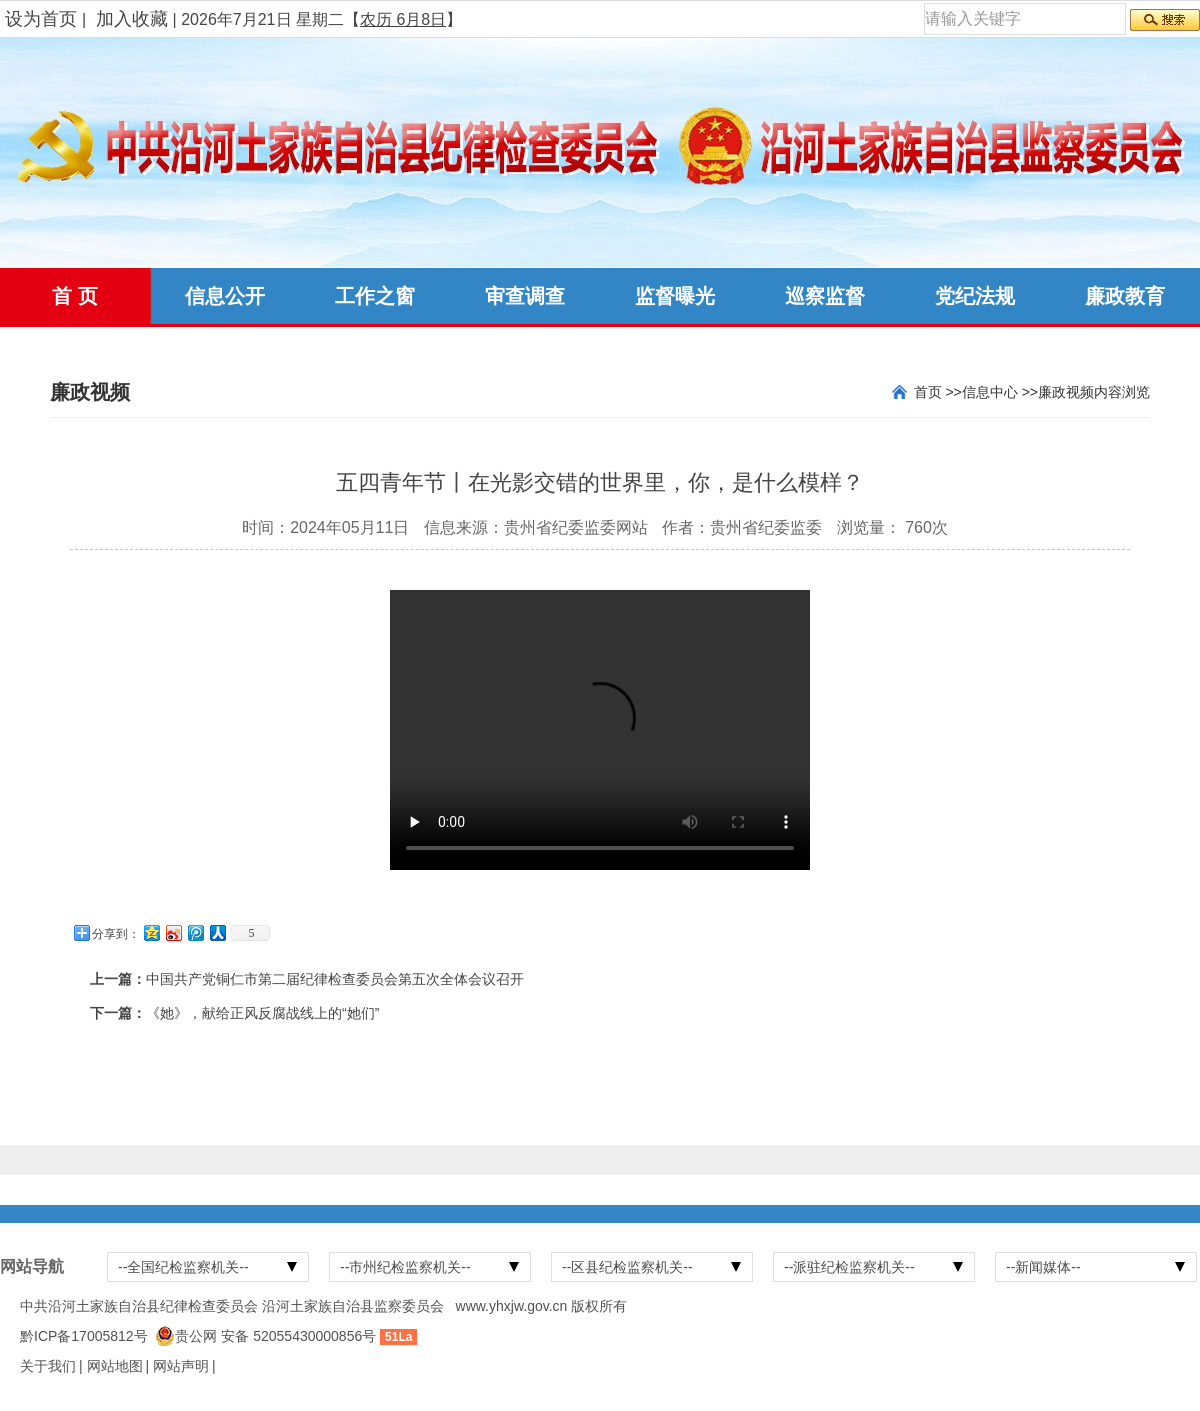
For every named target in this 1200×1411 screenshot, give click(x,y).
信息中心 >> (1000, 392)
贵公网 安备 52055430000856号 (275, 1336)
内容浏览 (1122, 392)
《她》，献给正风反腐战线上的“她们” (262, 1013)
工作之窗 (375, 296)
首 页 (75, 296)
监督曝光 (675, 296)
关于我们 (48, 1366)
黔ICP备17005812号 (84, 1336)
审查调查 (525, 296)
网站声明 (181, 1366)
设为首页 (41, 19)
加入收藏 (132, 19)
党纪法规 (975, 296)
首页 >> (938, 392)
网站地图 (115, 1366)
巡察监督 (825, 296)
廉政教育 (1125, 296)
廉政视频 (1066, 392)
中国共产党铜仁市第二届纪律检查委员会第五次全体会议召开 (335, 979)
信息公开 (225, 296)
